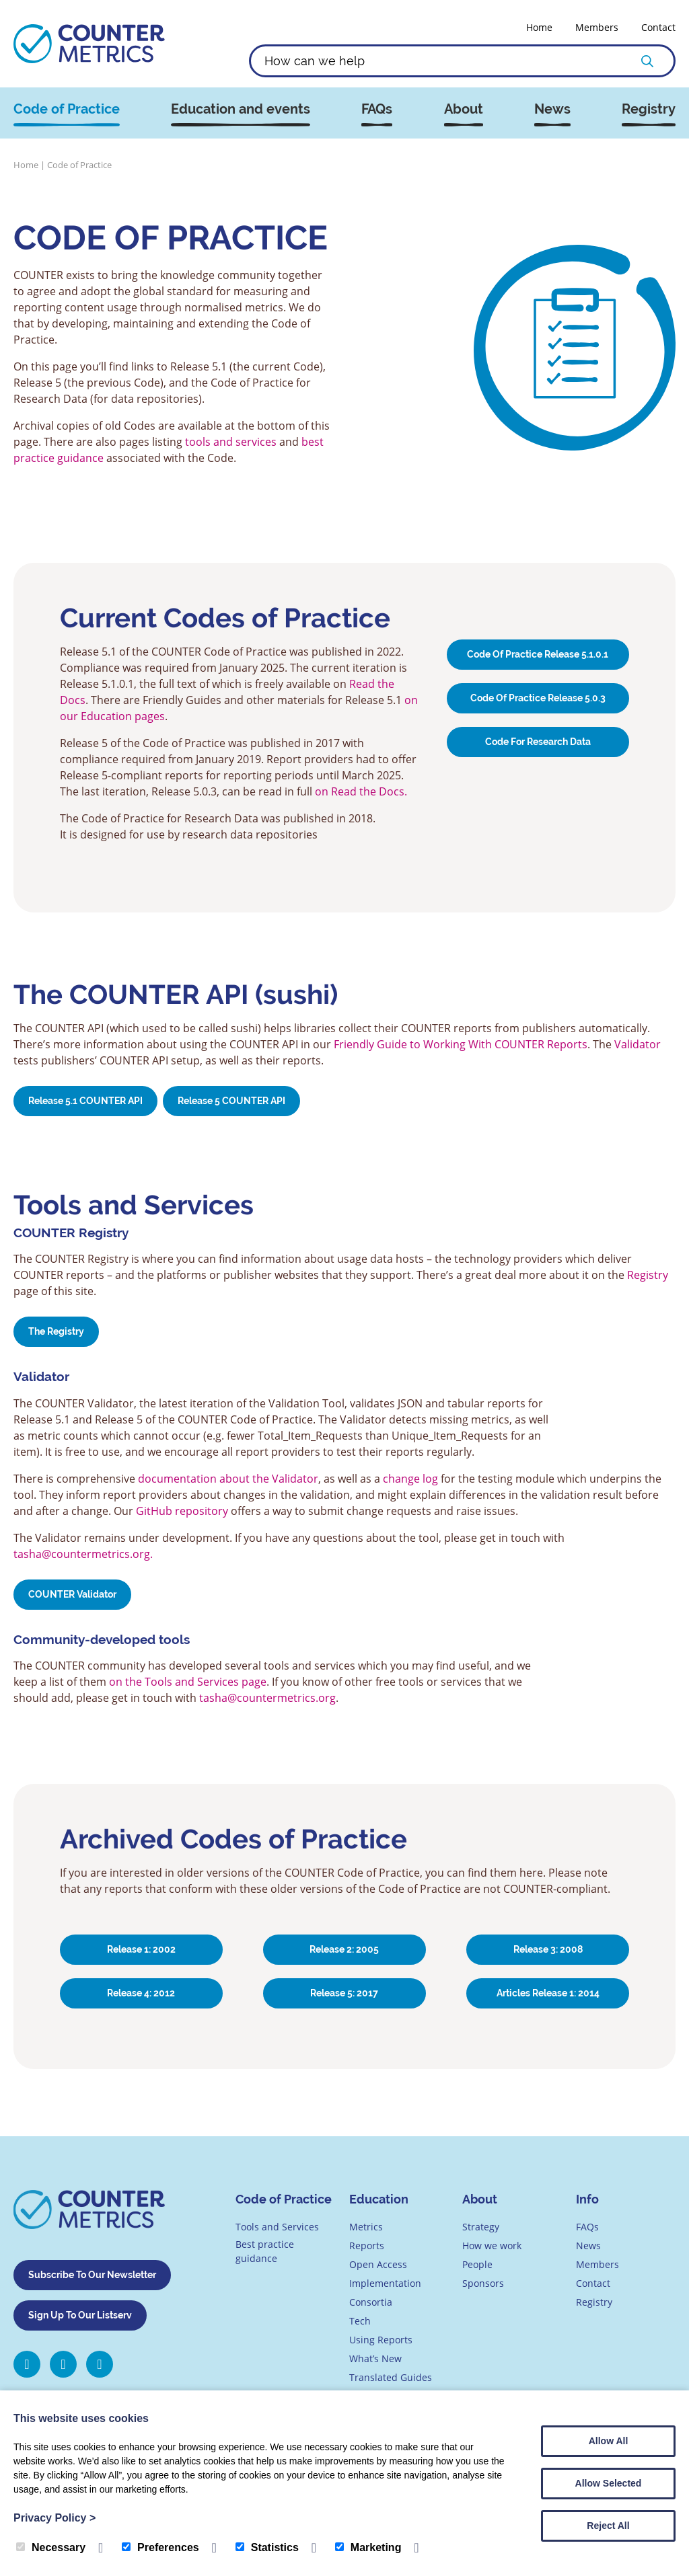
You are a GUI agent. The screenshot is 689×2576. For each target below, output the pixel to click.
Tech (360, 2320)
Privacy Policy (54, 2518)
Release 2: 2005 (344, 1949)
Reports (366, 2245)
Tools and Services (277, 2226)
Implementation (385, 2283)
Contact (658, 27)
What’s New (375, 2358)
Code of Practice (66, 109)
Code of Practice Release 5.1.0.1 (537, 654)
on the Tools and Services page (187, 1681)
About (463, 109)
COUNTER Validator (72, 1594)
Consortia (370, 2302)
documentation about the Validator (228, 1478)
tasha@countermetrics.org (267, 1697)
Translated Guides (390, 2377)
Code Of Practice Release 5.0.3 (538, 698)
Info (587, 2199)
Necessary (50, 2547)
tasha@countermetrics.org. (83, 1554)
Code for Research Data (538, 741)
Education (378, 2199)
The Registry (56, 1331)
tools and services (231, 441)
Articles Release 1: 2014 (548, 1993)
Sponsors (483, 2283)
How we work (491, 2245)
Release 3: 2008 (548, 1949)
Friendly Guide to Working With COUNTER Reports (460, 1044)
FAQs (376, 109)
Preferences (160, 2547)
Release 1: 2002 (141, 1949)
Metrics (366, 2226)
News (552, 109)
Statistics (267, 2547)
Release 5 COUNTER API (231, 1100)
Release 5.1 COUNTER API (85, 1100)
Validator (637, 1044)
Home (539, 27)
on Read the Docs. (361, 791)
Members (596, 27)
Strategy (480, 2226)
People (477, 2264)
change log (410, 1478)
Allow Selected (608, 2483)
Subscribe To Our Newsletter (92, 2274)
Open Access (378, 2264)
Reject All (608, 2525)
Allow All (608, 2440)
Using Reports (380, 2339)
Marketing (368, 2547)
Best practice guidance (264, 2251)
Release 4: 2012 (141, 1993)
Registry (649, 109)
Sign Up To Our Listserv (80, 2315)
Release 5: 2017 (344, 1993)
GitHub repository (182, 1511)
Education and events (240, 109)
